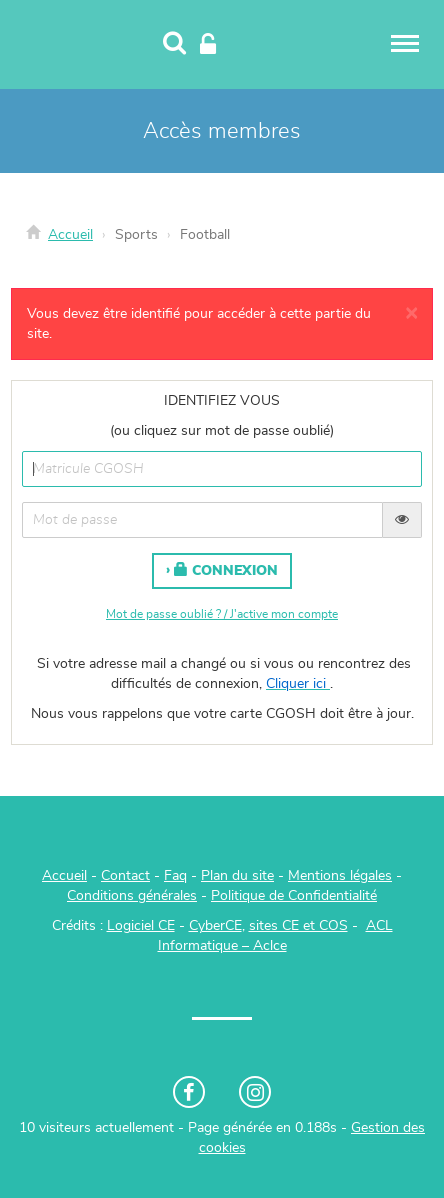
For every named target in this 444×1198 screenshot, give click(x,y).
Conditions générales (132, 896)
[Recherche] (174, 45)
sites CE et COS (298, 926)
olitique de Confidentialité (298, 896)
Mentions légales (340, 876)
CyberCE (215, 926)
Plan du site (237, 876)
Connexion (226, 570)
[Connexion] (208, 45)
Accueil (70, 235)
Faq (175, 876)
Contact (125, 876)
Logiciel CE (141, 926)
